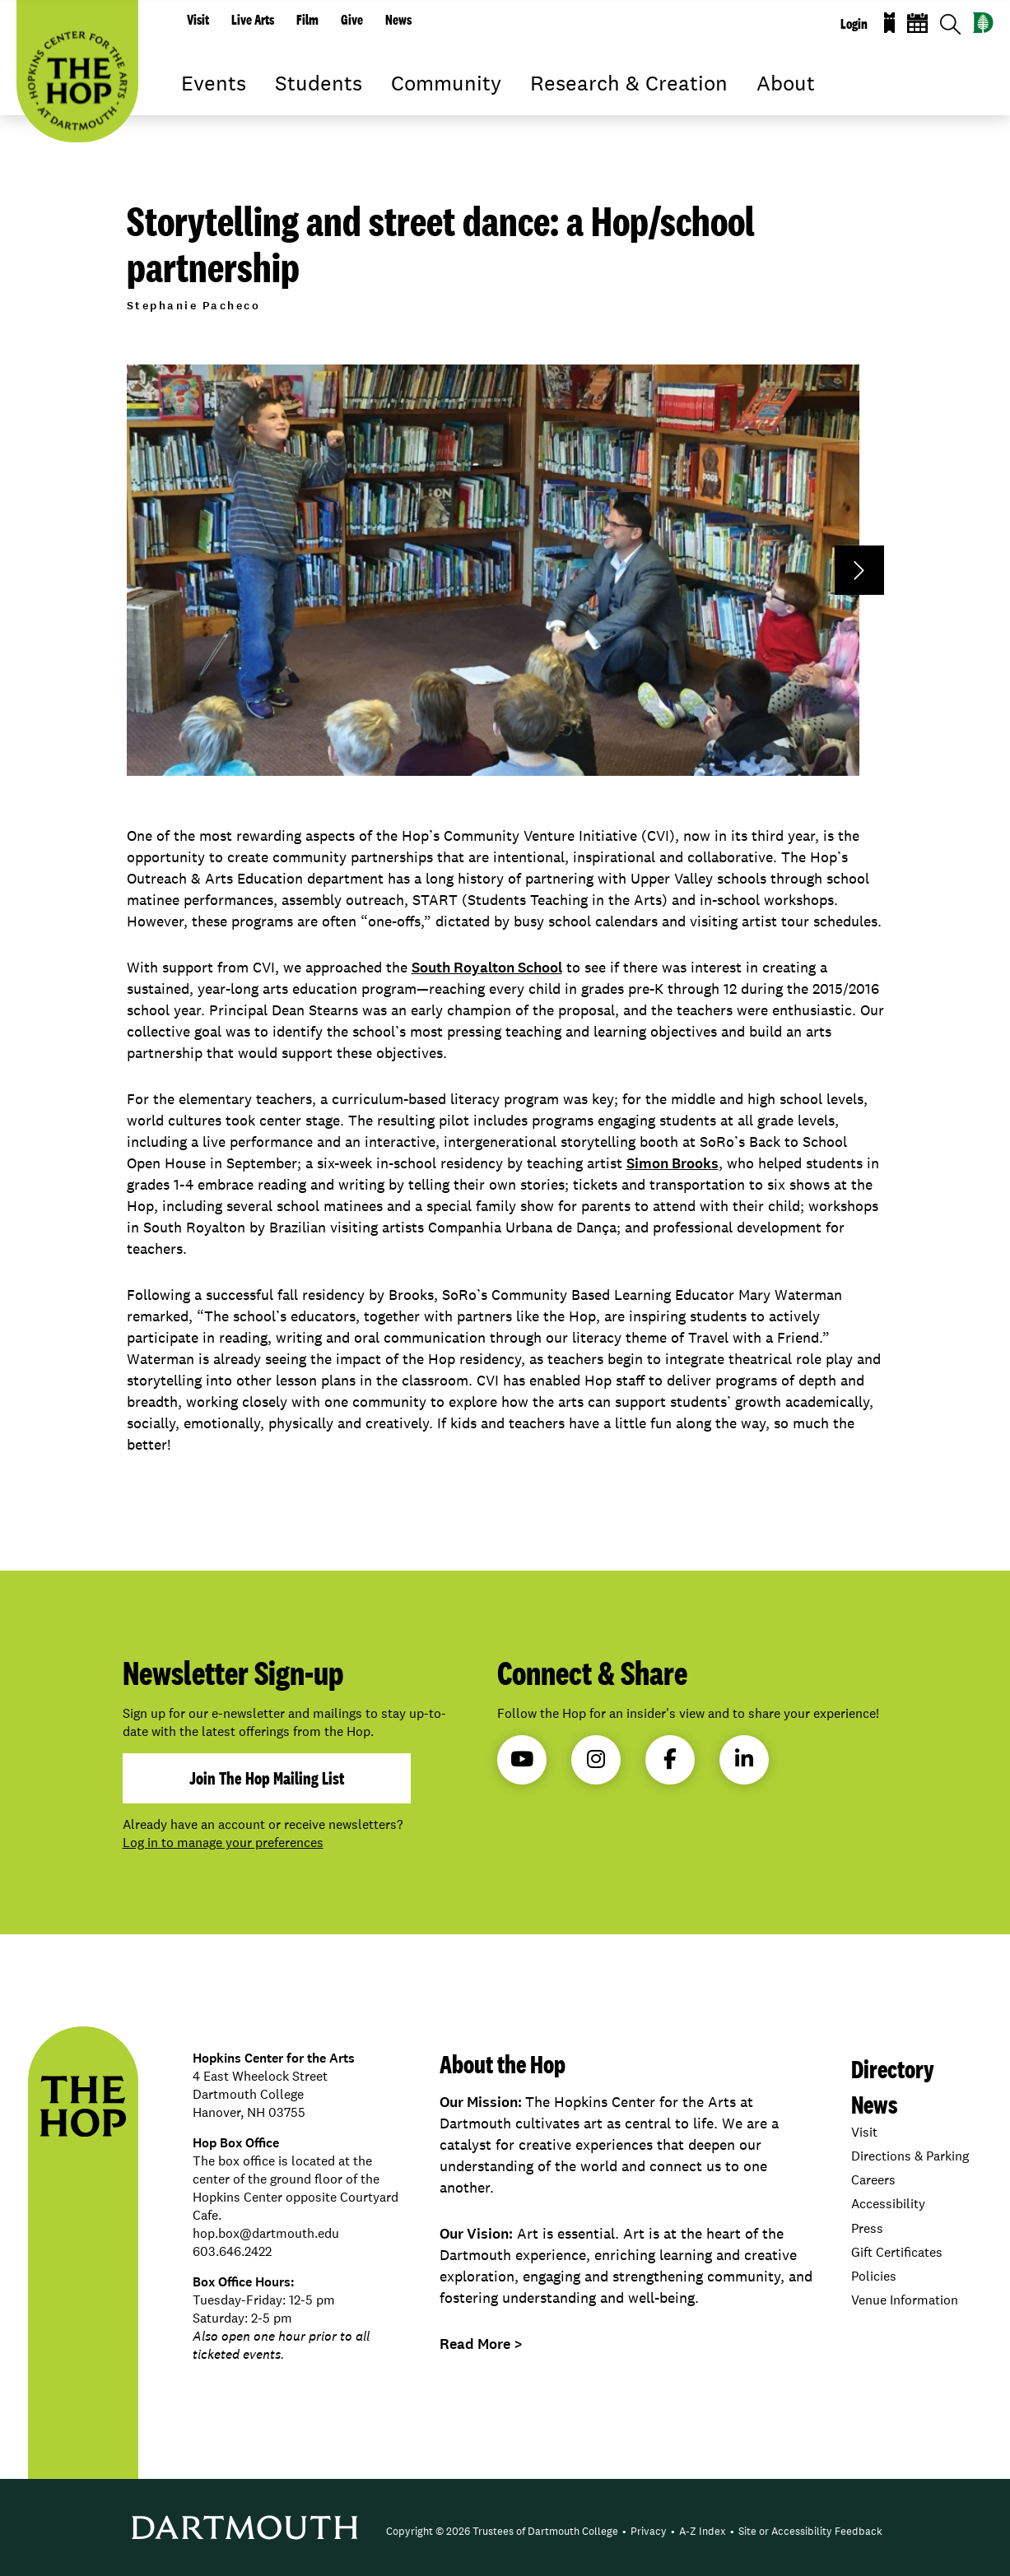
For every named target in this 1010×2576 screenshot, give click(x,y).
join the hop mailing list (266, 1777)
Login (854, 23)
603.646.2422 (232, 2251)
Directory (892, 2069)
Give (352, 19)
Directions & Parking (910, 2156)
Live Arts (252, 19)
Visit (198, 19)
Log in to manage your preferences (223, 1842)
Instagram (596, 1759)
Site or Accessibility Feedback (810, 2531)
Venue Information (904, 2300)
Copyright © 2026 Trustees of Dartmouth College (502, 2531)
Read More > (481, 2344)
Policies (873, 2276)
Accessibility (888, 2203)
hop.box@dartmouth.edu (266, 2233)
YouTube (521, 1759)
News (398, 19)
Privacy (649, 2531)
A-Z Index (702, 2531)
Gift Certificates (897, 2252)
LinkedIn (744, 1759)
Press (867, 2228)
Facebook (670, 1759)
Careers (873, 2179)
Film (307, 19)
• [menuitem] (624, 2531)
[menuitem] (502, 2531)
